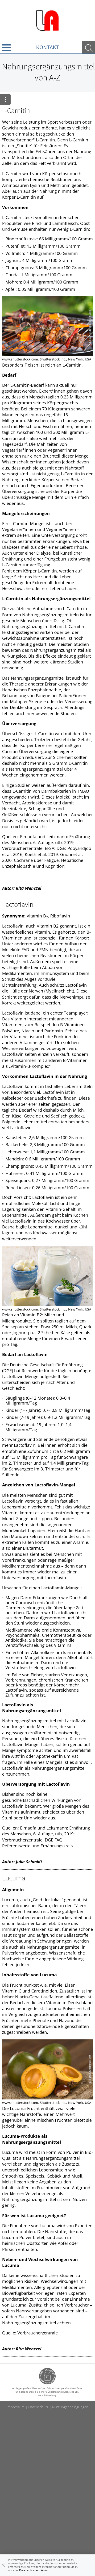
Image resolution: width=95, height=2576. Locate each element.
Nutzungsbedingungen (70, 2407)
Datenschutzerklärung (33, 2570)
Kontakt (47, 47)
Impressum (16, 2407)
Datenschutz (38, 2407)
